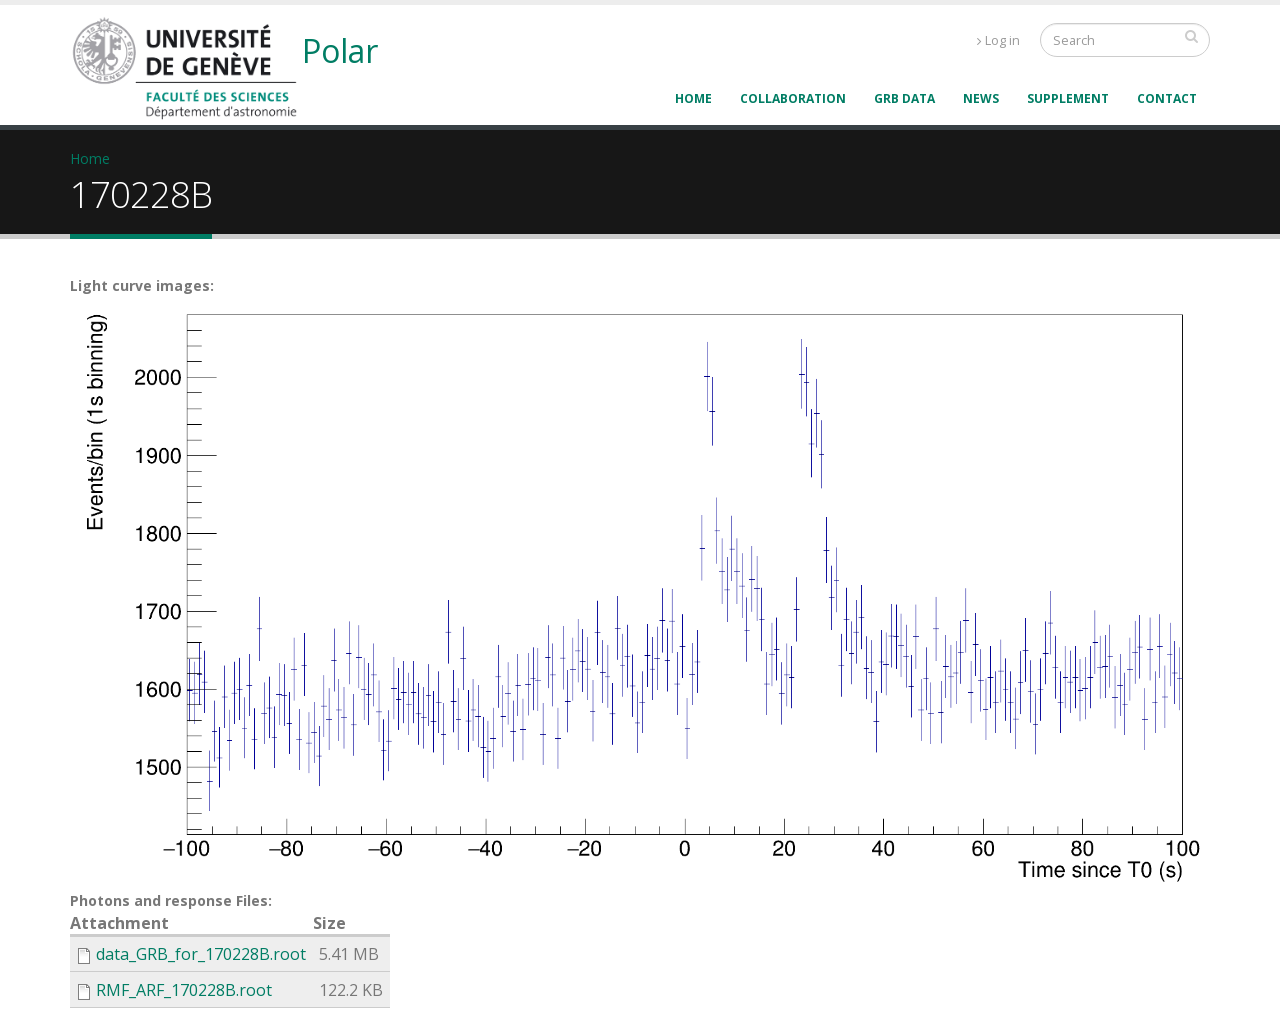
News (981, 98)
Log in (998, 40)
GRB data (904, 98)
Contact (1167, 98)
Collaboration (793, 98)
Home (693, 98)
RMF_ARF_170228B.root (184, 990)
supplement (1068, 98)
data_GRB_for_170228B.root (201, 954)
